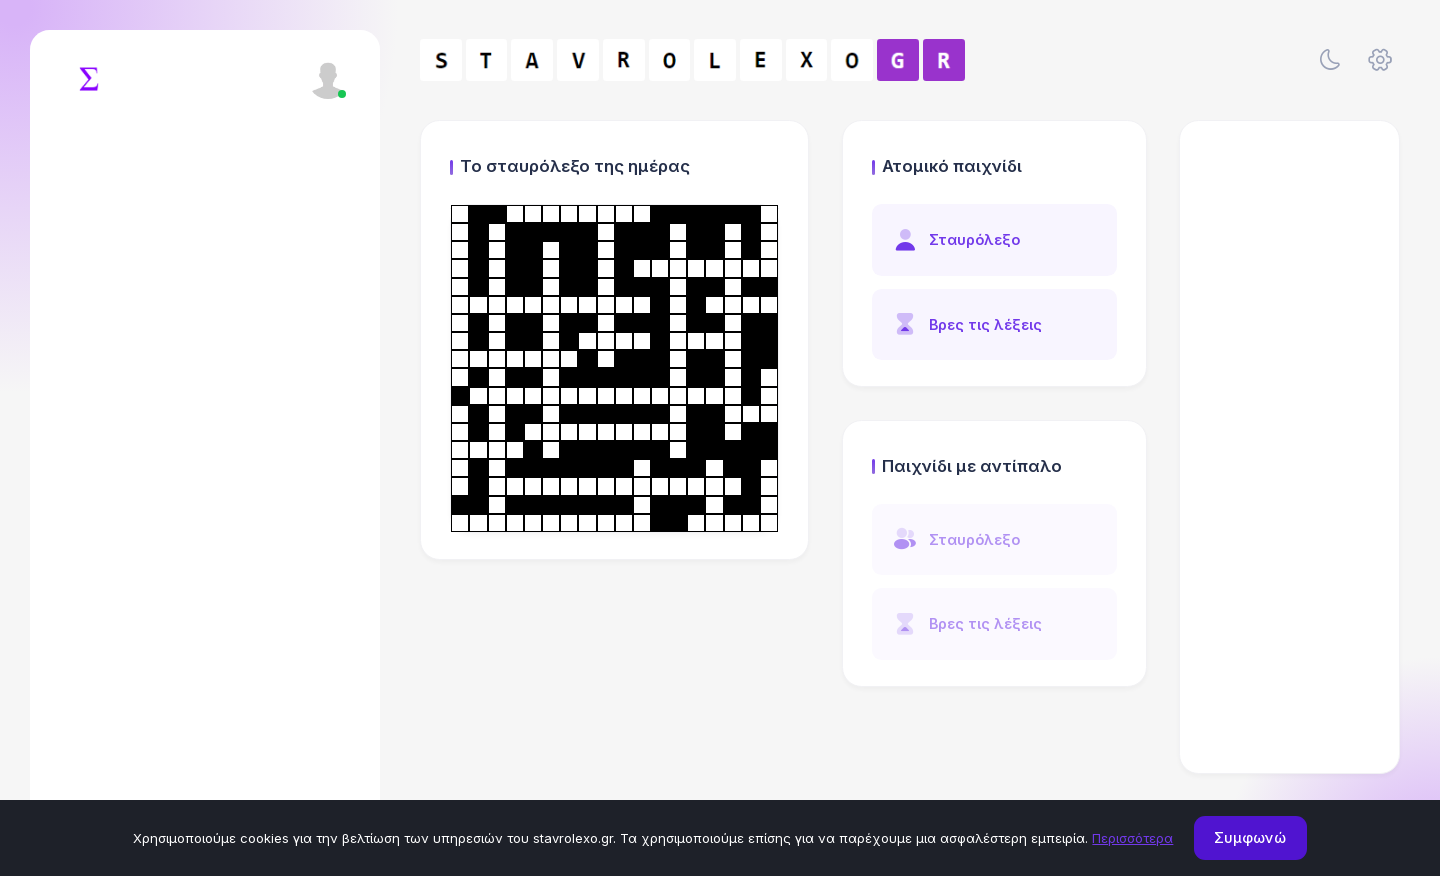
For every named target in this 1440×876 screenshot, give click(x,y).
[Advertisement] (1290, 447)
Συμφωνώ (1250, 837)
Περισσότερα (1132, 838)
